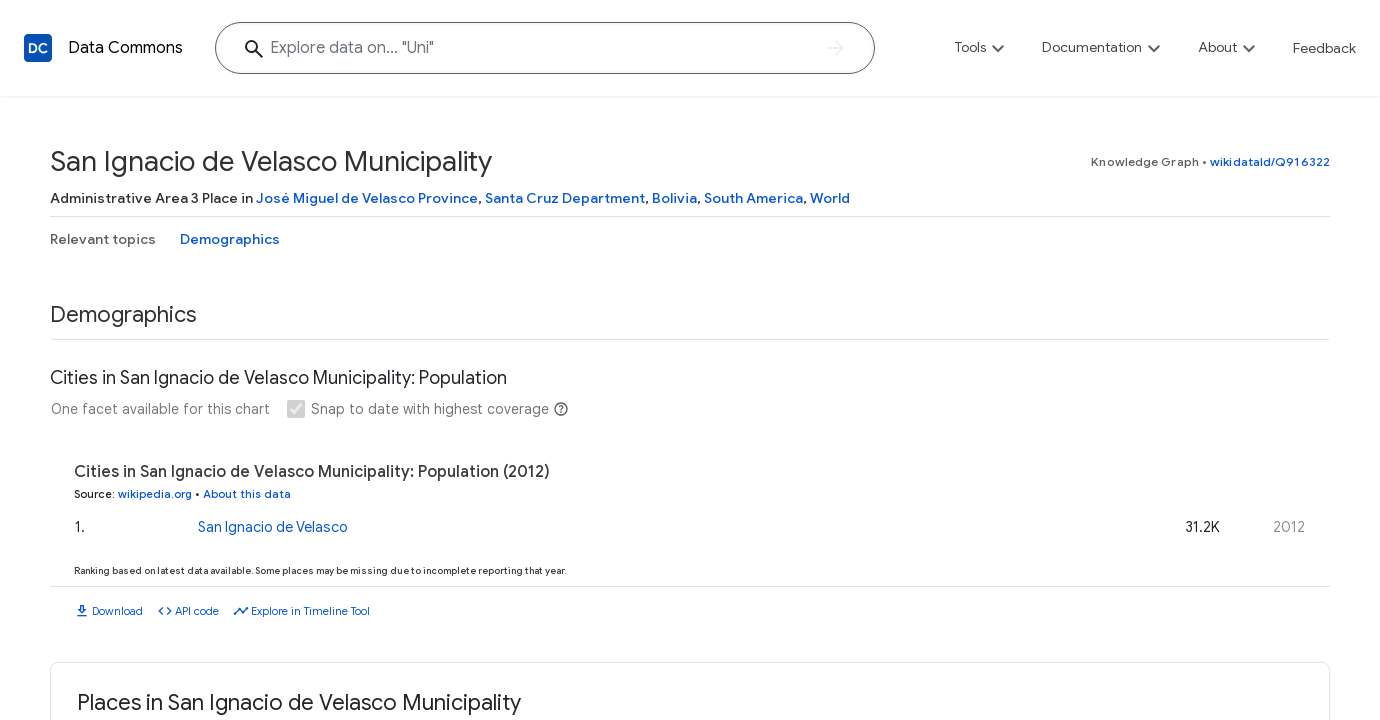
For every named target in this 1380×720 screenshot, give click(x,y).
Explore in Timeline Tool (310, 611)
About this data (247, 494)
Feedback (1324, 48)
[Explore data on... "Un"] (545, 48)
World (830, 198)
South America (753, 198)
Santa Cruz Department (565, 198)
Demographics (230, 239)
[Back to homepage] (38, 48)
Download (117, 611)
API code (197, 611)
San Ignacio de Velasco (273, 527)
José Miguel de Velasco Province (367, 198)
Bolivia (674, 198)
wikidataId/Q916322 (1270, 161)
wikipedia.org (155, 494)
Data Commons (125, 48)
